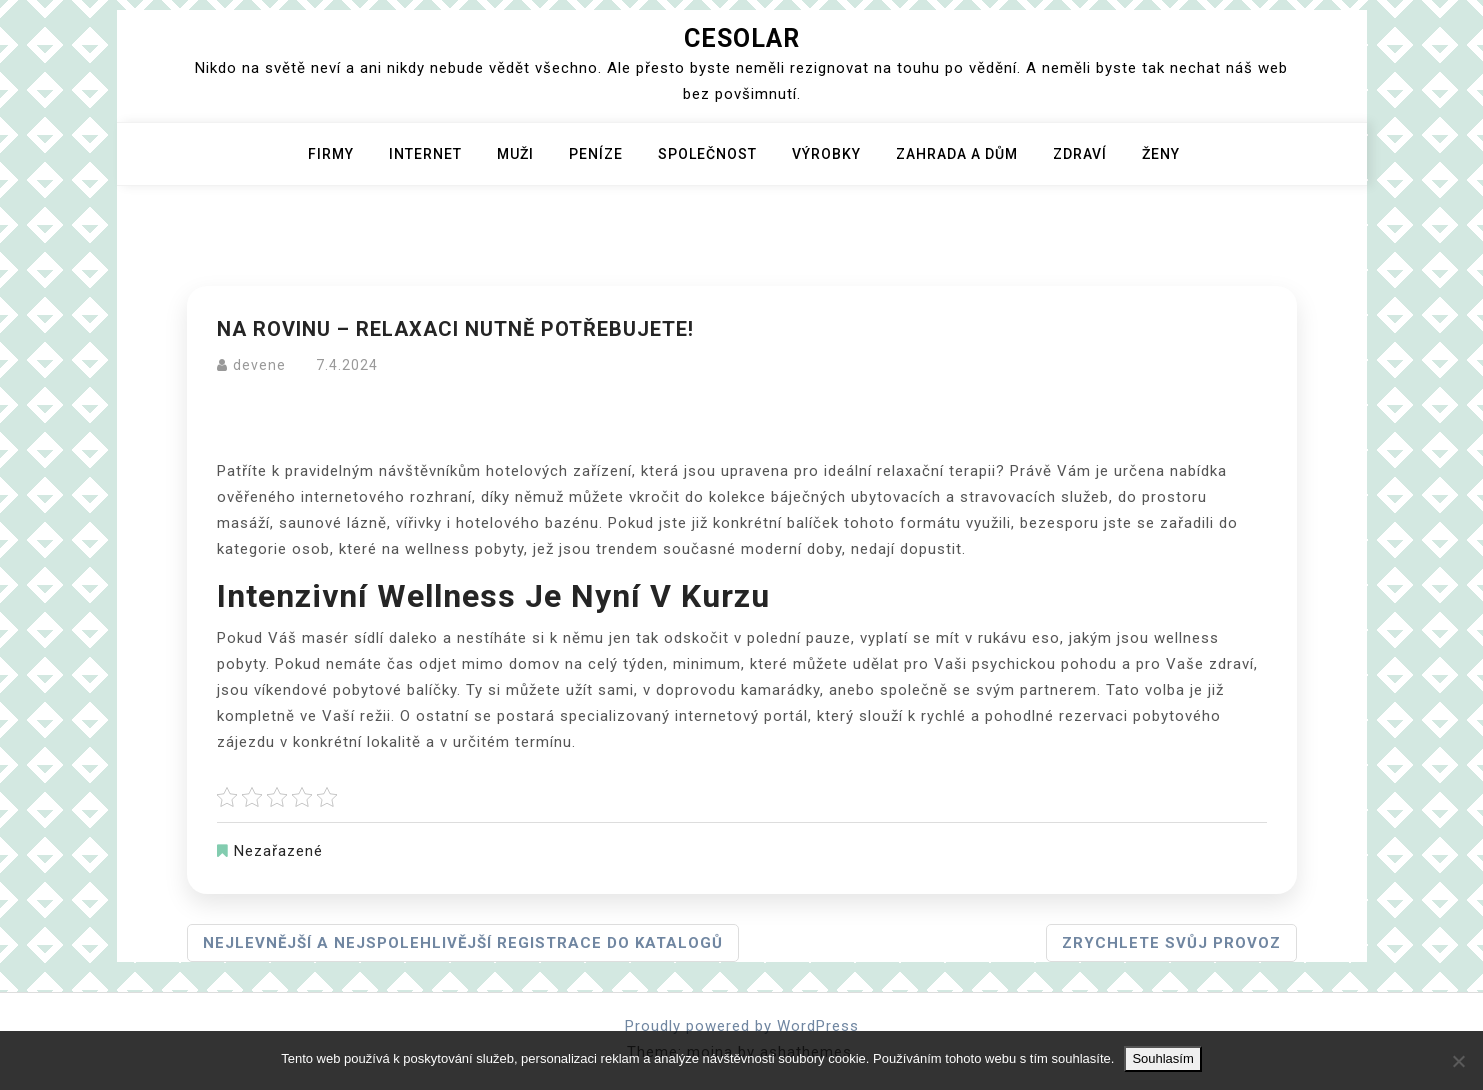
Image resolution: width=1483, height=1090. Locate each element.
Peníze (596, 154)
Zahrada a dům (957, 154)
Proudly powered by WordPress (742, 1026)
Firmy (331, 154)
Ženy (1161, 154)
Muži (515, 154)
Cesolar (742, 38)
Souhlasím (1162, 1058)
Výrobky (826, 154)
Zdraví (1080, 154)
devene (259, 365)
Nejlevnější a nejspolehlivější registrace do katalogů (463, 943)
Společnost (707, 154)
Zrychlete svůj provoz (1171, 943)
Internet (425, 154)
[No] (1458, 1061)
